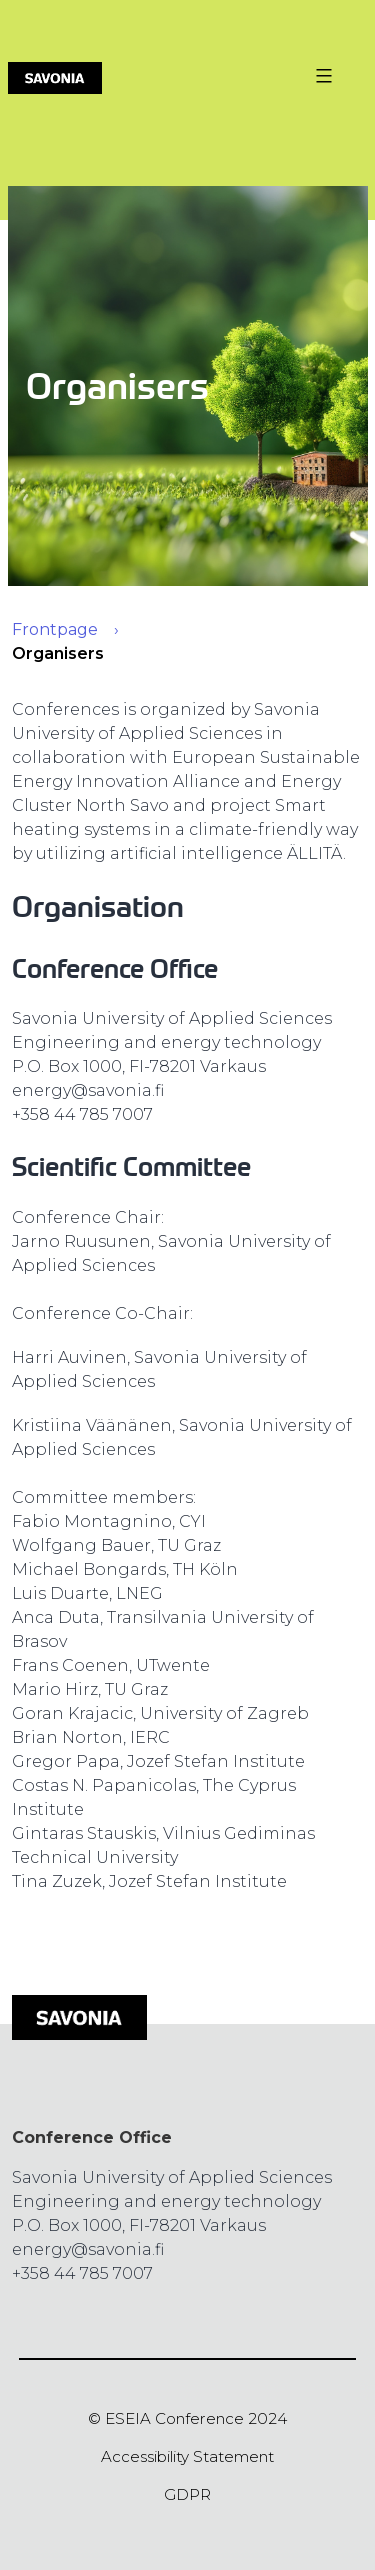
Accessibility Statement (187, 2456)
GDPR (187, 2494)
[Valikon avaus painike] (321, 76)
